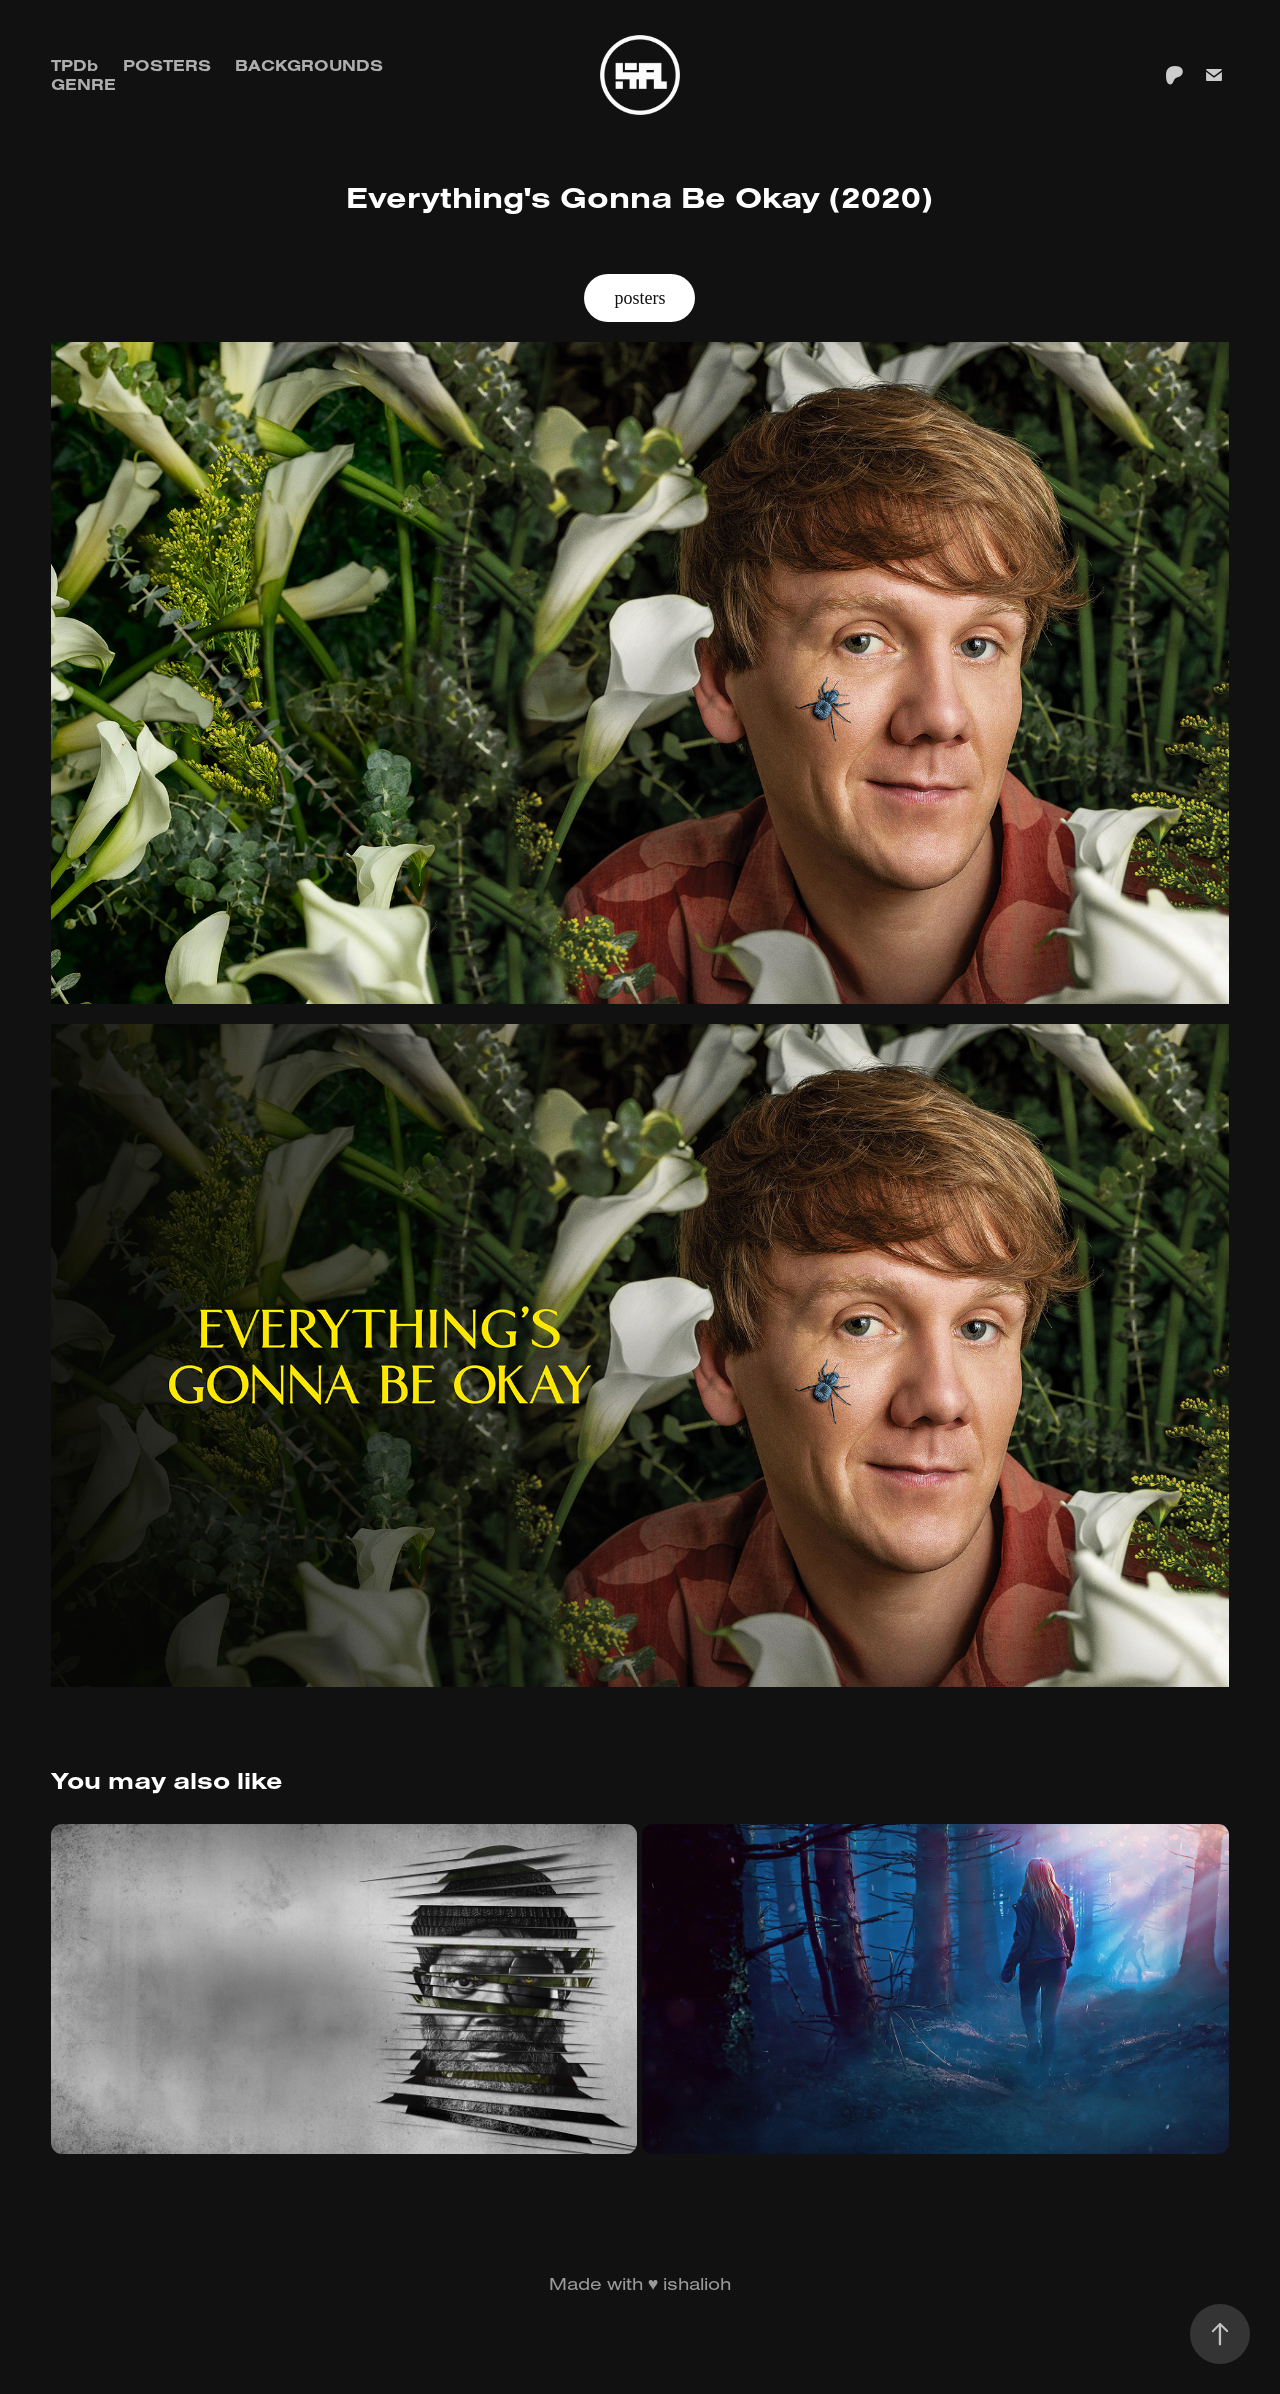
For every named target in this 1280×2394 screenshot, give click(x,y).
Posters (167, 65)
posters (639, 298)
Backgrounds (309, 65)
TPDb (74, 65)
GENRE (83, 84)
